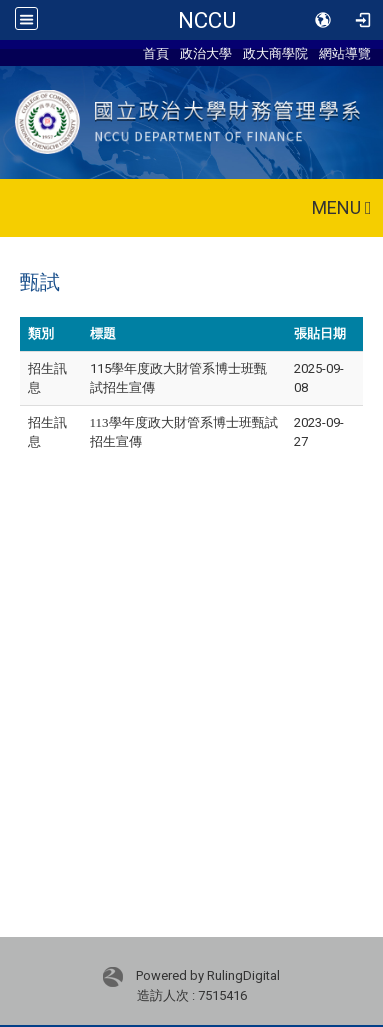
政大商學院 (275, 53)
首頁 (156, 53)
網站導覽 (345, 53)
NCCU (207, 20)
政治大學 (206, 53)
